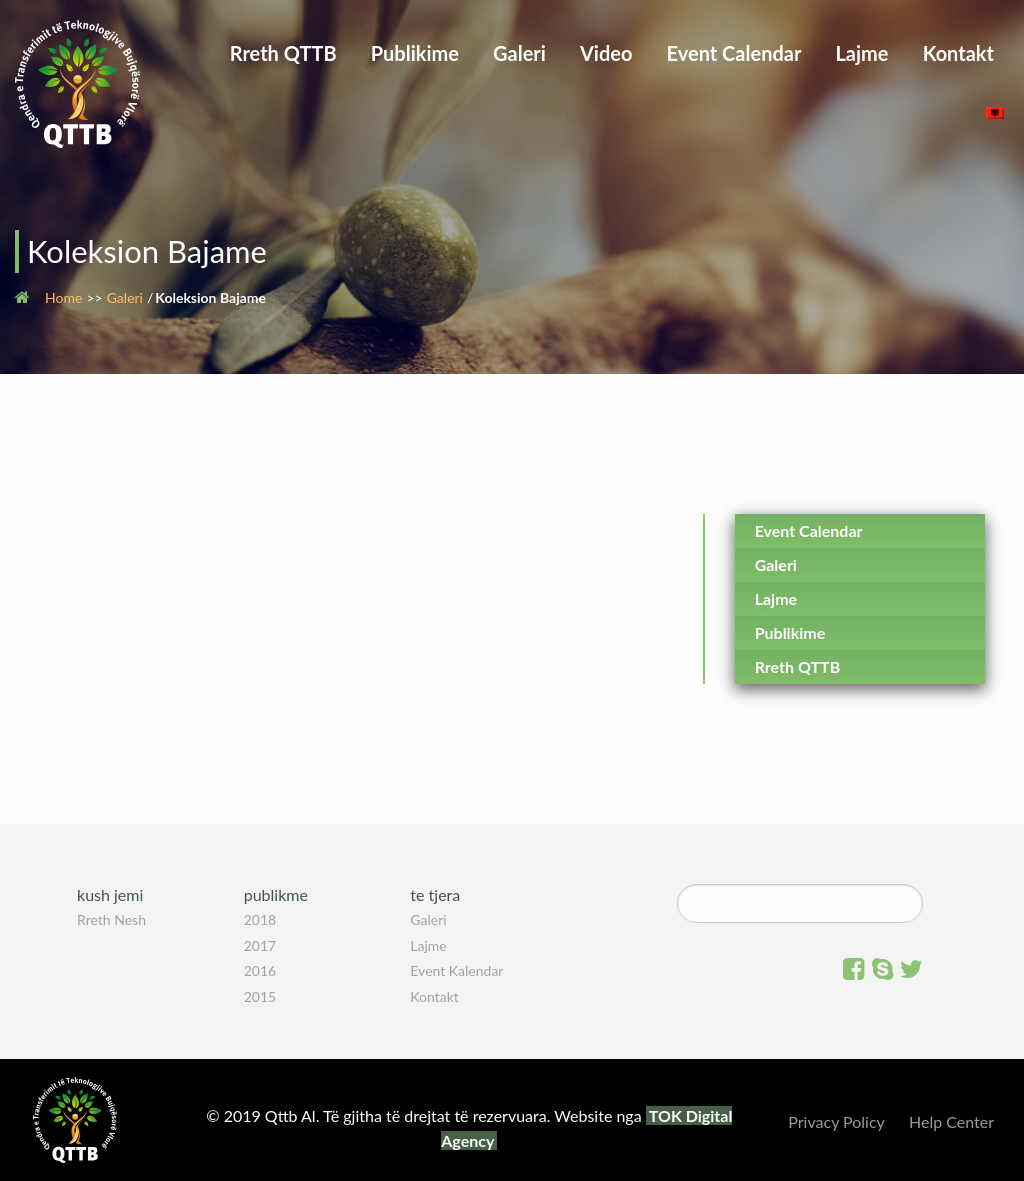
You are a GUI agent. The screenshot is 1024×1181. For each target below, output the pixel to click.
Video (606, 53)
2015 (260, 996)
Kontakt (958, 53)
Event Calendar (734, 53)
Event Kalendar (456, 970)
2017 (260, 945)
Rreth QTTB (283, 53)
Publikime (415, 53)
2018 (260, 919)
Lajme (861, 53)
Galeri (519, 53)
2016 (260, 970)
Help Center (951, 1121)
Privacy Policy (836, 1121)
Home (63, 297)
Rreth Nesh (111, 919)
